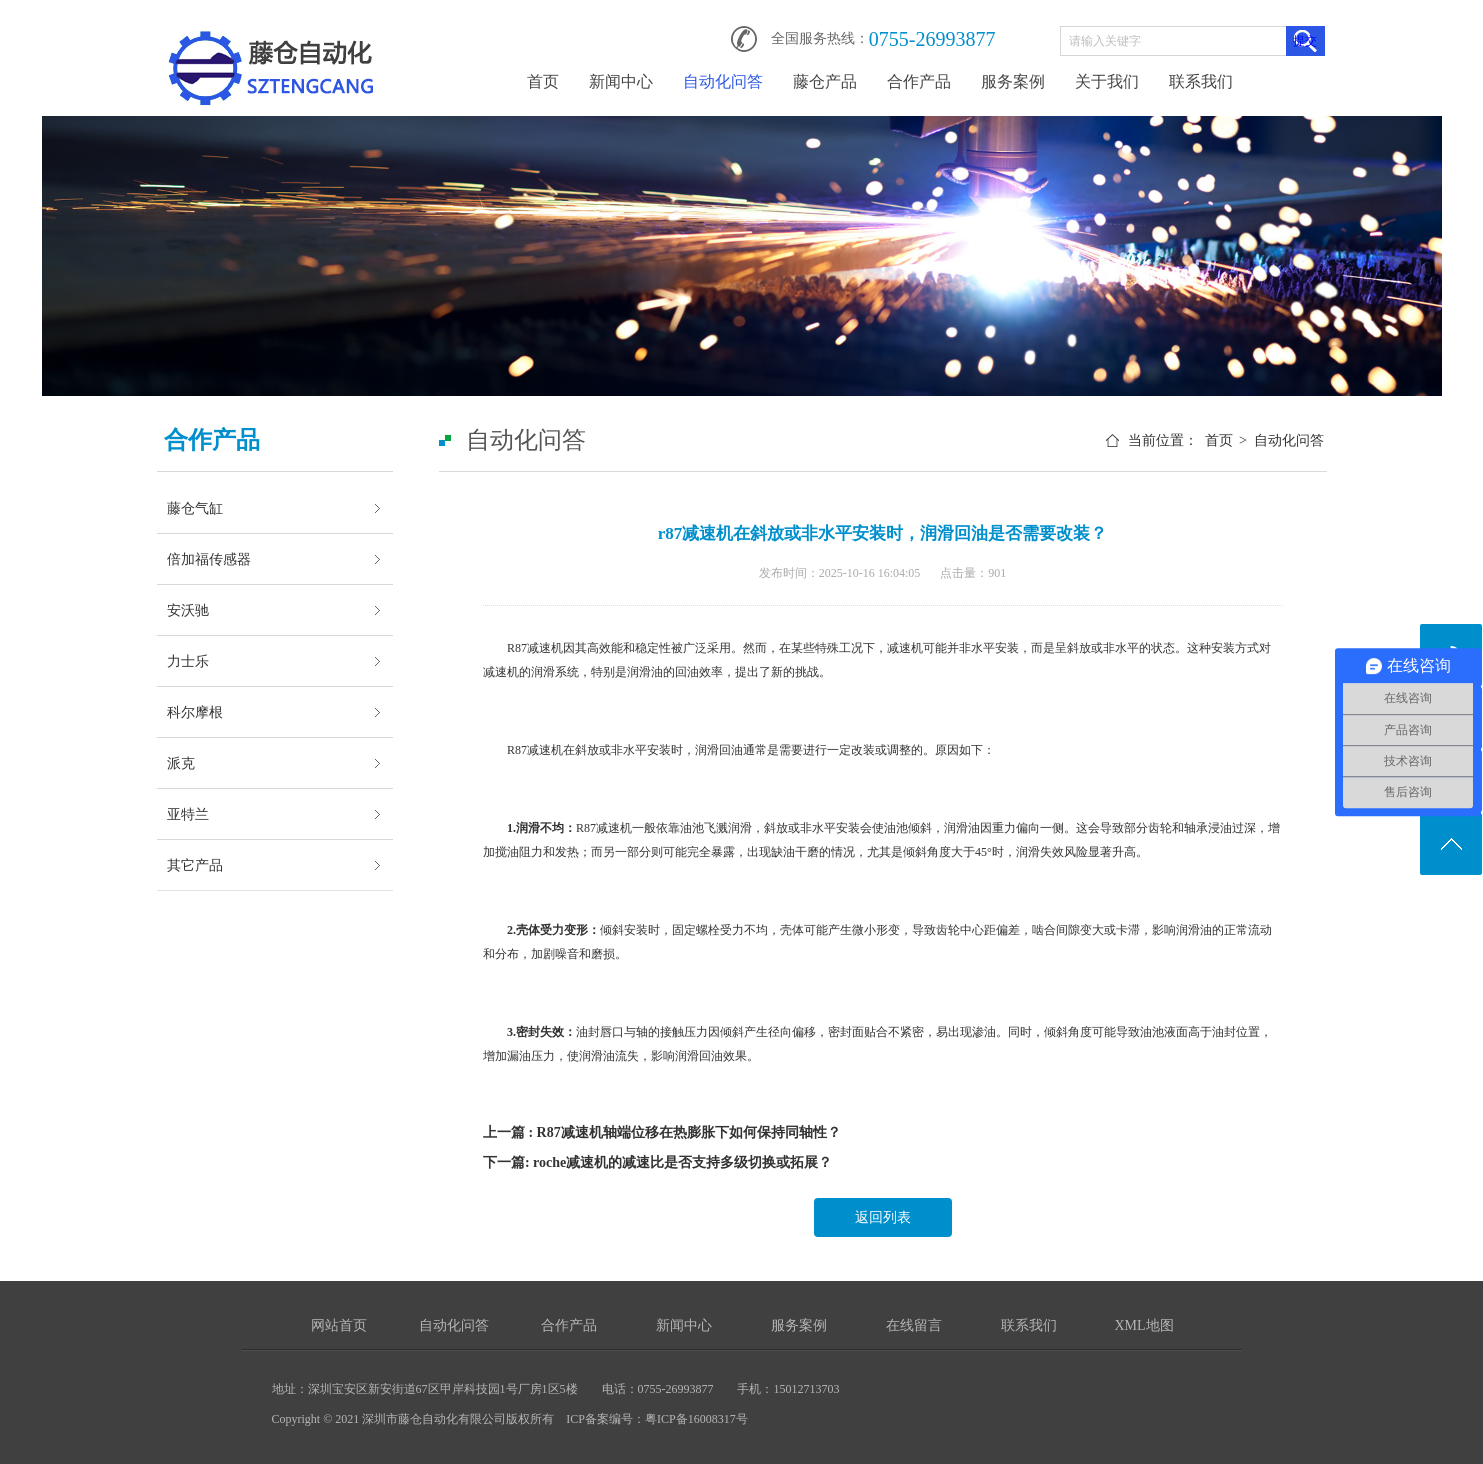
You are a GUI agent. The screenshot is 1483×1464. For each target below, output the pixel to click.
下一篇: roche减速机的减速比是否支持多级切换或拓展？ (657, 1162)
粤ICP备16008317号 (696, 1419)
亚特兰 (188, 814)
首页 (543, 81)
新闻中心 (621, 81)
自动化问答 (723, 81)
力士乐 (188, 661)
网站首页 (339, 1325)
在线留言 (914, 1325)
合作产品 (919, 81)
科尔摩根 (195, 712)
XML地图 (1143, 1325)
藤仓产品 (825, 81)
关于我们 (1107, 81)
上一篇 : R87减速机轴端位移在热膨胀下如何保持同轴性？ (662, 1132)
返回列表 (883, 1217)
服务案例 (1013, 81)
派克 (181, 763)
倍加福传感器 (209, 559)
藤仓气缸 (195, 508)
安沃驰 (188, 610)
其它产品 (195, 865)
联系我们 (1201, 81)
